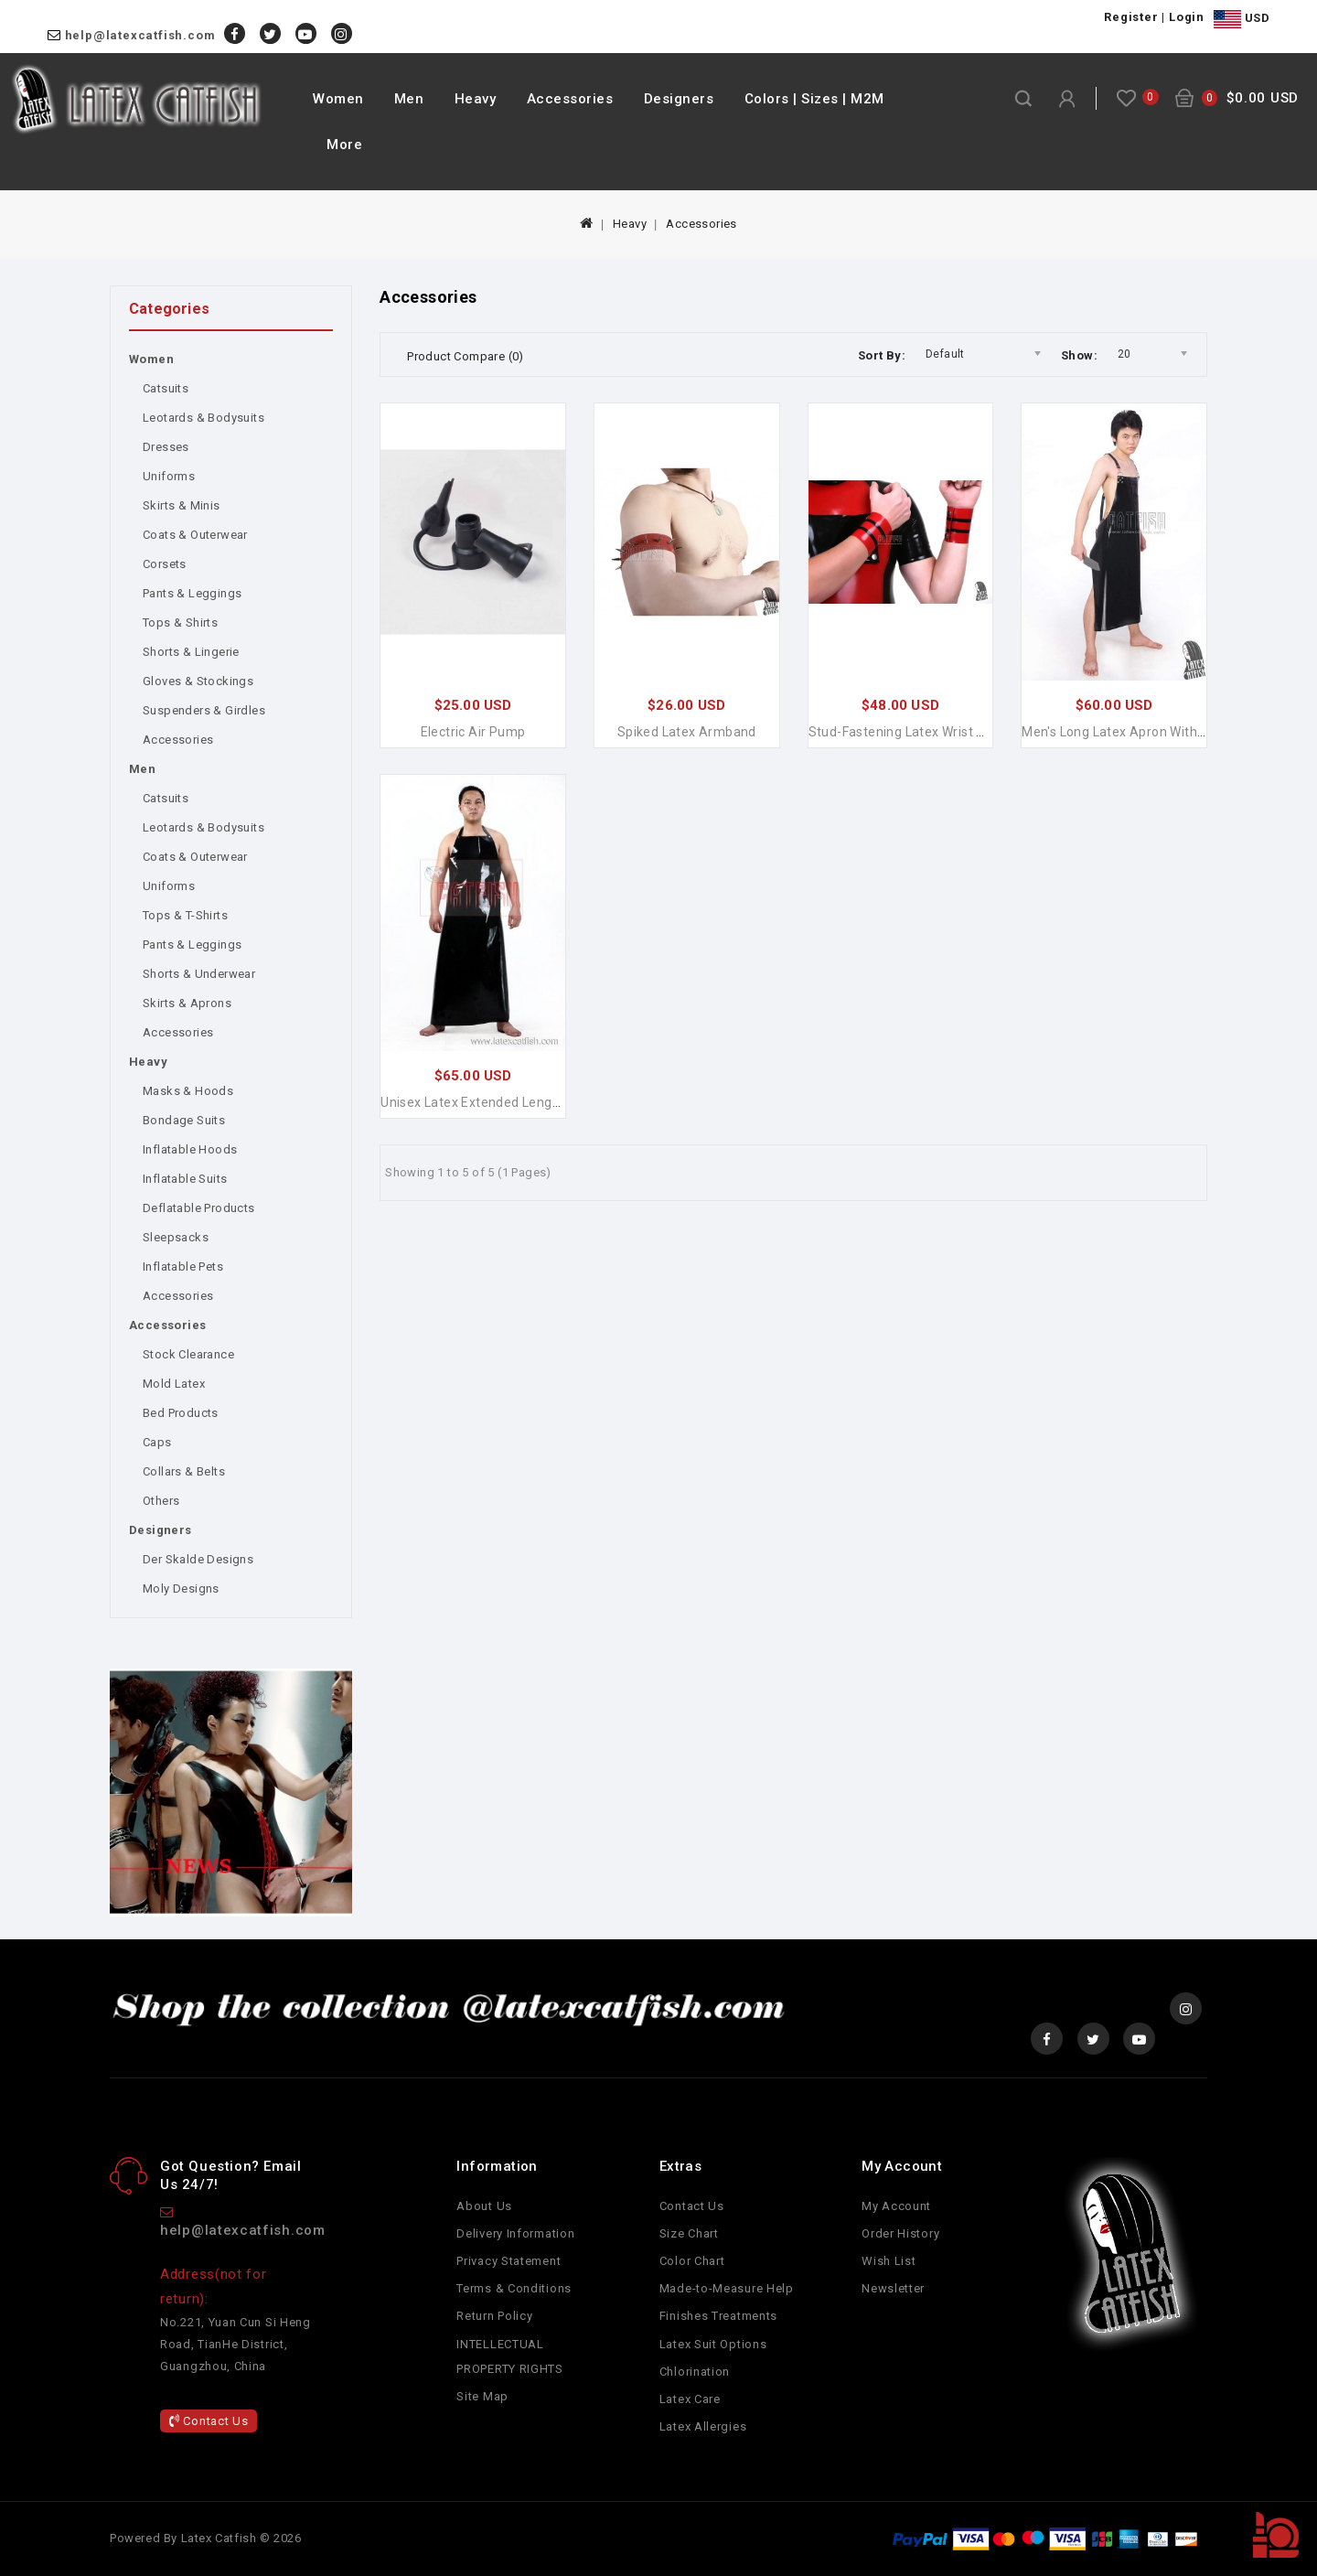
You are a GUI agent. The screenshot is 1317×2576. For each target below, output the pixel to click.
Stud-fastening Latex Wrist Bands (911, 731)
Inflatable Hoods (190, 1149)
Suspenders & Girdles (204, 710)
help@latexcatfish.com (140, 35)
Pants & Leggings (192, 593)
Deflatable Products (199, 1208)
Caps (157, 1442)
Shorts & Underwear (199, 974)
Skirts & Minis (181, 505)
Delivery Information (515, 2233)
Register (1131, 17)
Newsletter (893, 2288)
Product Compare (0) (465, 356)
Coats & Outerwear (195, 535)
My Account (896, 2206)
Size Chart (689, 2233)
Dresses (166, 447)
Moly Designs (181, 1588)
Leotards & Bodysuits (203, 417)
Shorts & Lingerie (191, 652)
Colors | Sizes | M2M (814, 99)
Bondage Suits (184, 1120)
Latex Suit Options (713, 2344)
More (344, 144)
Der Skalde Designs (198, 1559)
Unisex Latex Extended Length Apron (492, 1102)
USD (1241, 19)
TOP (1276, 2535)
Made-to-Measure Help (726, 2288)
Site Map (482, 2396)
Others (161, 1501)
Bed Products (181, 1413)
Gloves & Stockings (198, 681)
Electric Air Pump (473, 731)
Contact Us (208, 2421)
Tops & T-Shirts (185, 915)
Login (1187, 17)
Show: (1079, 355)
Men (409, 99)
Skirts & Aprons (187, 1003)
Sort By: (881, 355)
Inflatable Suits (185, 1179)
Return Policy (494, 2316)
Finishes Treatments (718, 2316)
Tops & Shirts (180, 622)
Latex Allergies (703, 2426)
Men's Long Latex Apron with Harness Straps (1158, 731)
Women (338, 99)
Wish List (888, 2261)
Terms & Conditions (514, 2288)
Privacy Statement (508, 2261)
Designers (679, 99)
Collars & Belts (184, 1471)
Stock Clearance (188, 1354)
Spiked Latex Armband (686, 731)
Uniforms (169, 476)
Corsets (165, 564)
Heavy (476, 99)
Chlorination (694, 2371)
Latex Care (690, 2399)
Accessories (570, 99)
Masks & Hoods (188, 1091)
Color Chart (692, 2261)
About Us (484, 2206)
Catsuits (165, 388)
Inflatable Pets (183, 1266)
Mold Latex (174, 1383)
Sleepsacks (176, 1237)
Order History (900, 2233)
